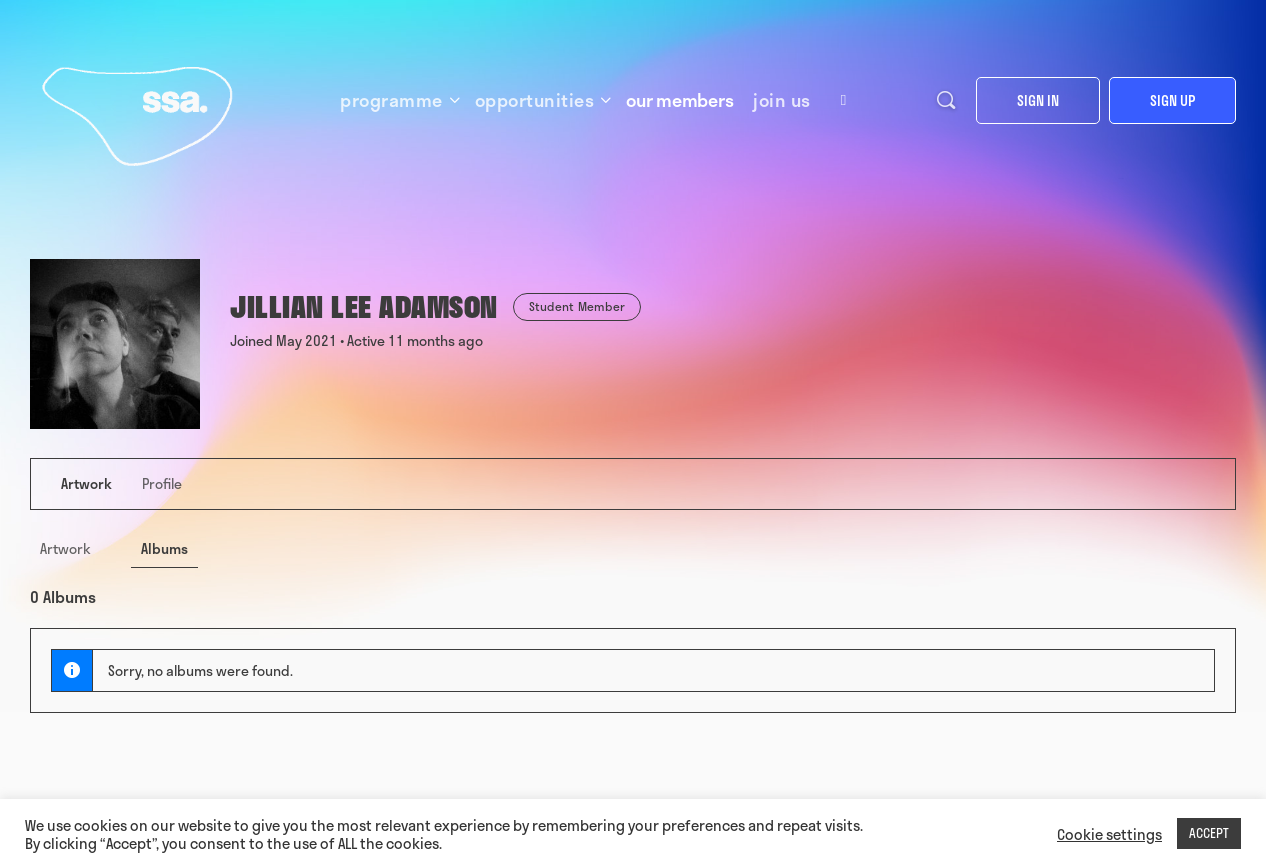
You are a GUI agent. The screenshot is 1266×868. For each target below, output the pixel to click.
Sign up (1172, 100)
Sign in (1038, 100)
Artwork (65, 548)
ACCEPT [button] (1209, 833)
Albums (164, 548)
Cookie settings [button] (1109, 834)
